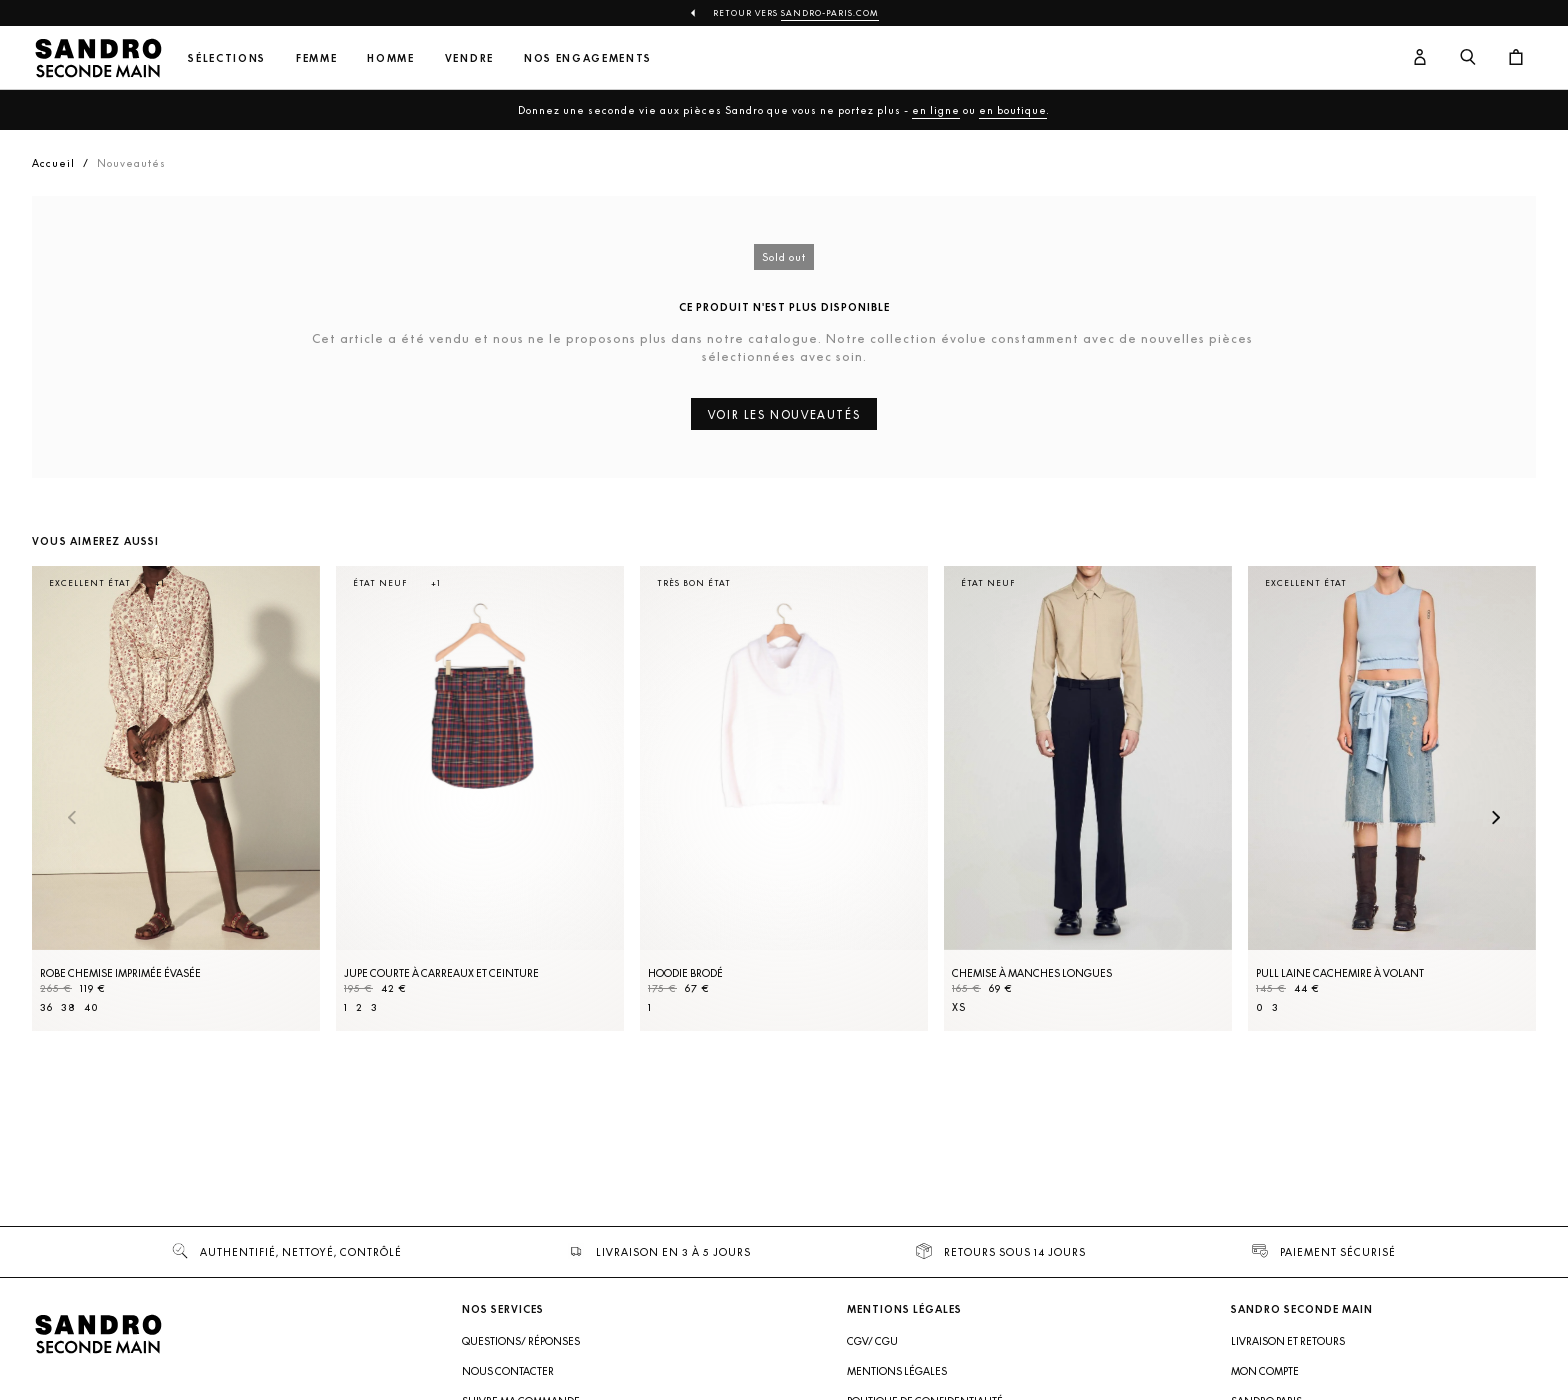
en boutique (1013, 110)
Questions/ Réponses (521, 1341)
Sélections (227, 58)
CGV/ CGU (872, 1341)
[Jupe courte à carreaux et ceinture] (480, 798)
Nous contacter (508, 1371)
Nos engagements (588, 58)
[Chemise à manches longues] (1088, 798)
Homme (390, 58)
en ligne (936, 110)
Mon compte (1265, 1371)
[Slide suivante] (1496, 819)
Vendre (469, 58)
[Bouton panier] (1516, 58)
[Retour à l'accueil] (98, 58)
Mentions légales (897, 1371)
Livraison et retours (1288, 1341)
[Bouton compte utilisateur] (1420, 58)
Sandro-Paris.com (830, 13)
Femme (316, 58)
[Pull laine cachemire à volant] (1392, 798)
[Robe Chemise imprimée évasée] (176, 798)
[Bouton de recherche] (1468, 58)
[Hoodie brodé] (784, 798)
